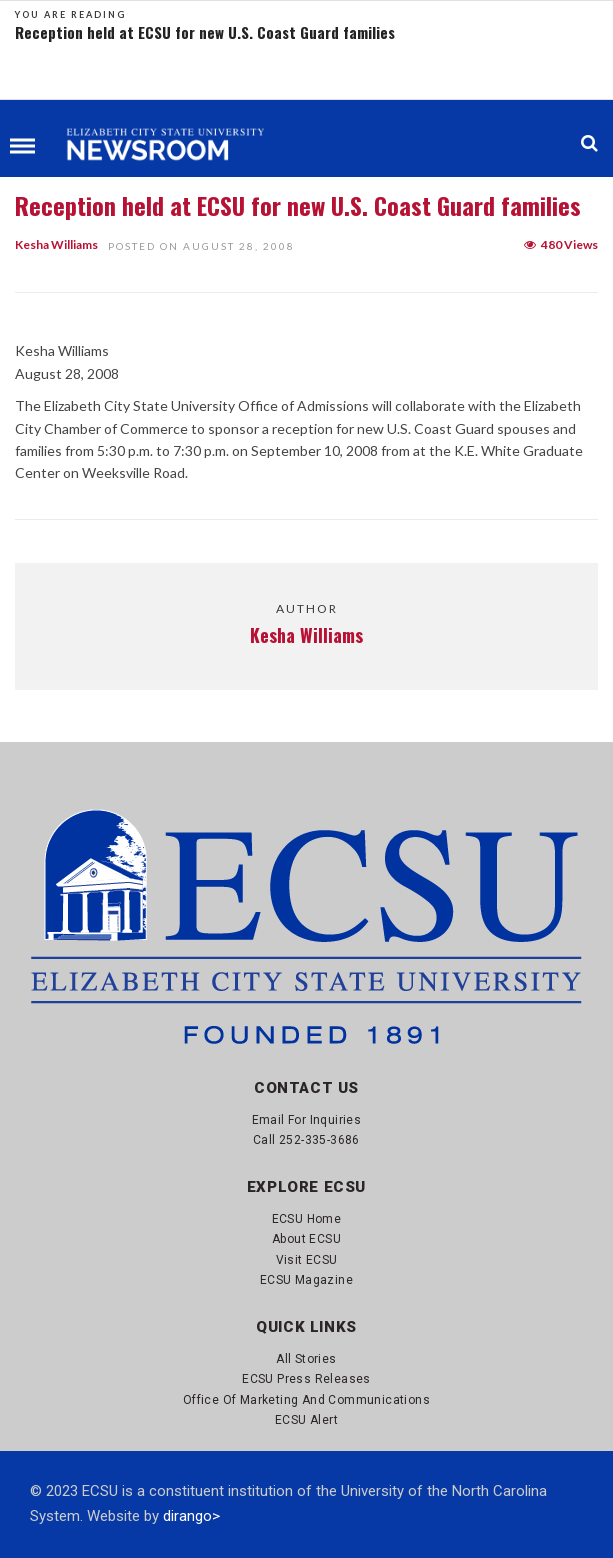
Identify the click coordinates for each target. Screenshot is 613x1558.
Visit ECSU (307, 1260)
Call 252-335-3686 (306, 1140)
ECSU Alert (306, 1420)
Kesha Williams (56, 244)
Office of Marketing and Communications (306, 1400)
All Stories (306, 1359)
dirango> (191, 1516)
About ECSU (306, 1239)
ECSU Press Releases (306, 1379)
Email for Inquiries (307, 1120)
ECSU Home (307, 1219)
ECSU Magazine (306, 1280)
